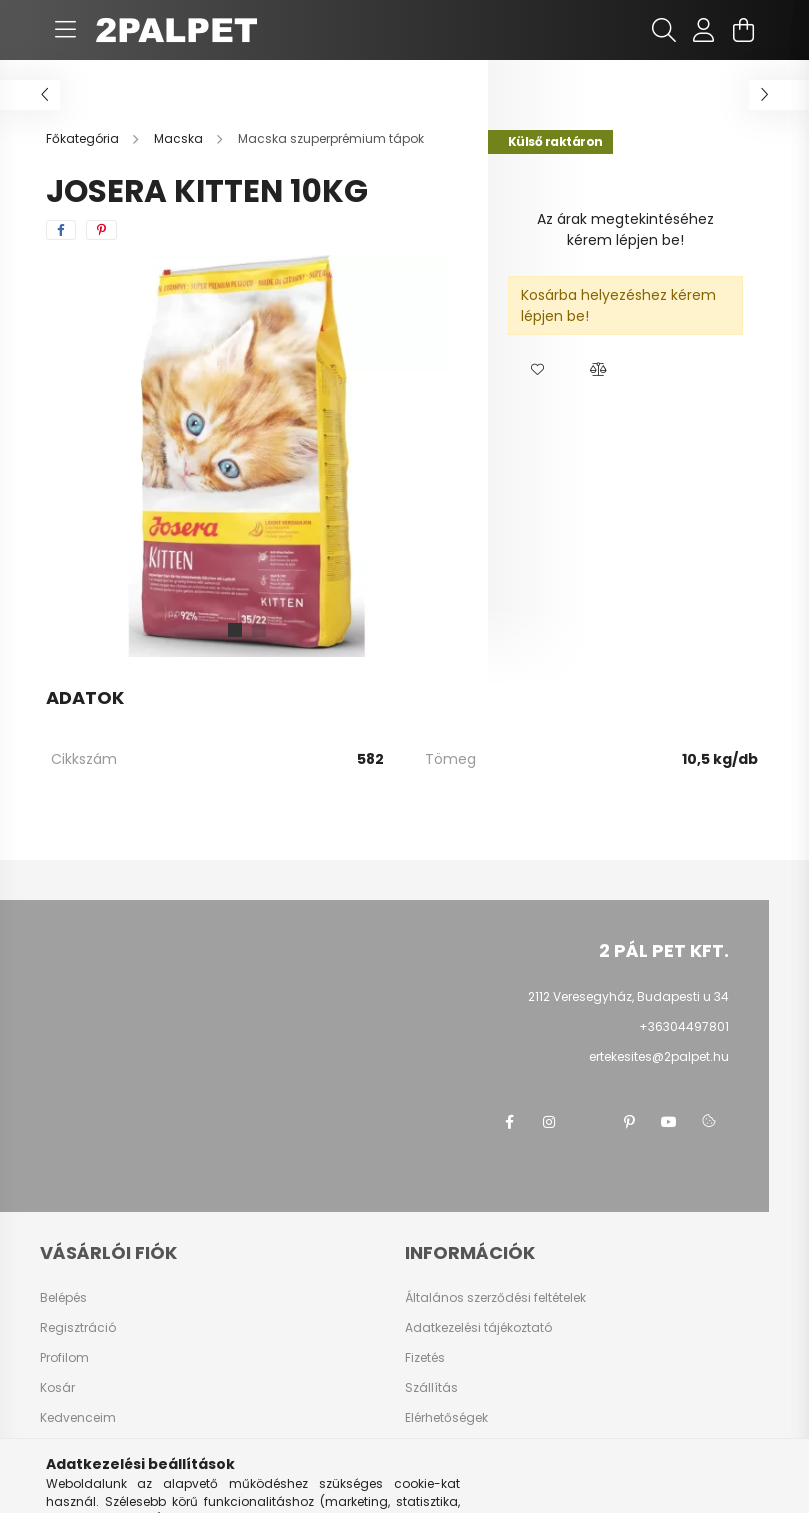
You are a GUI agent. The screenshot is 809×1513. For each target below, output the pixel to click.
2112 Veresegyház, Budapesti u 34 (628, 996)
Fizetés (425, 1358)
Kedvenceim (78, 1418)
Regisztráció (78, 1328)
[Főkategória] (84, 138)
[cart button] (744, 30)
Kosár (57, 1388)
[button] (538, 370)
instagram (549, 1122)
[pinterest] (101, 230)
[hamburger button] (66, 30)
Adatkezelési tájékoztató (478, 1328)
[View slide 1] (235, 630)
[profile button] (704, 30)
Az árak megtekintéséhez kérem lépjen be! (625, 229)
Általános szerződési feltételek (495, 1298)
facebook (509, 1122)
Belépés (63, 1298)
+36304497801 (684, 1026)
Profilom (64, 1358)
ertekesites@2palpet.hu (659, 1056)
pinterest (629, 1122)
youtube (669, 1122)
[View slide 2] (259, 630)
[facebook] (61, 230)
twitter (589, 1122)
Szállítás (431, 1388)
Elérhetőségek (446, 1418)
